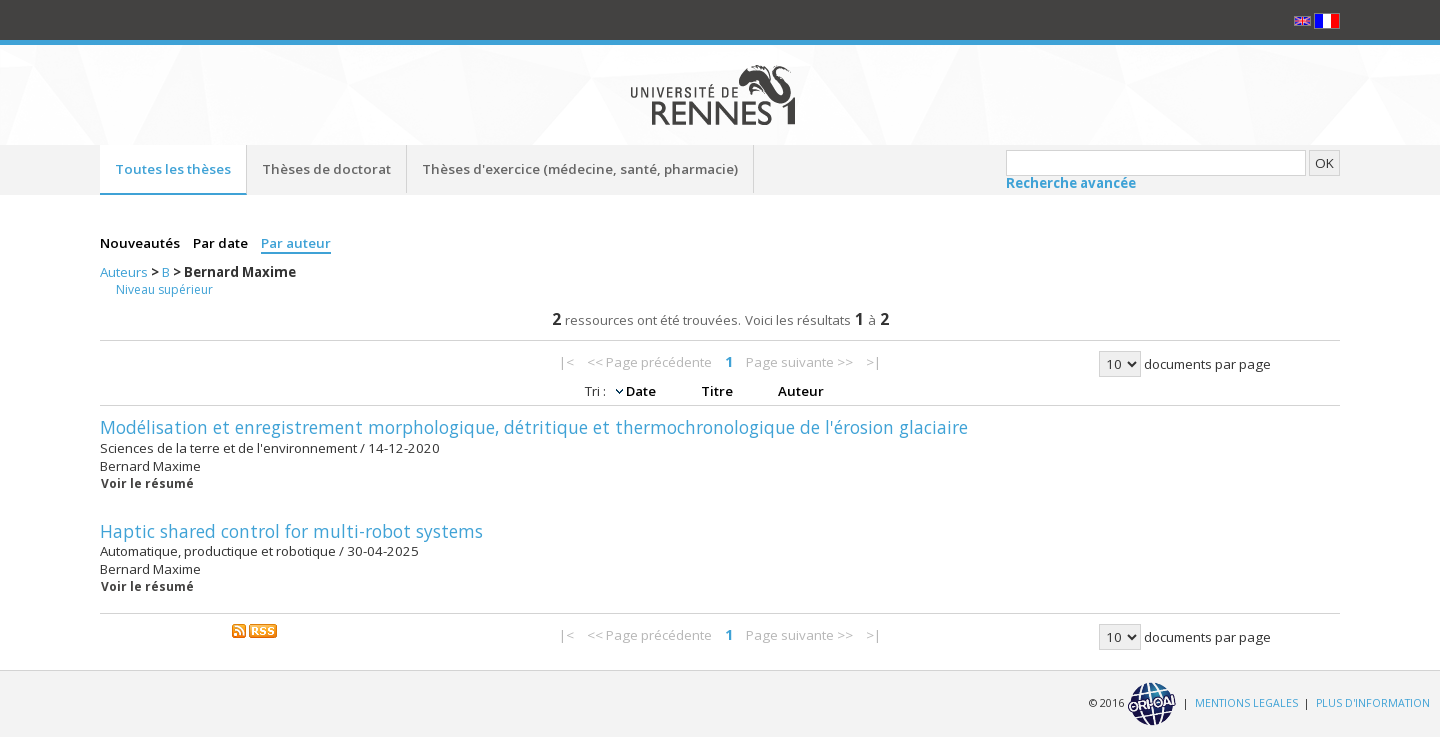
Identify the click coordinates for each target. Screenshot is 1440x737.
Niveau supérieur (164, 289)
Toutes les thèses (173, 169)
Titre (718, 391)
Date (642, 391)
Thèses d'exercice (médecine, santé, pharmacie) (580, 169)
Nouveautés (141, 243)
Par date (222, 243)
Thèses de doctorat (326, 169)
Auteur (801, 391)
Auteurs (125, 272)
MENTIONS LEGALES (1246, 703)
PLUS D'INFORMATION (1373, 703)
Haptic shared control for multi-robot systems (291, 531)
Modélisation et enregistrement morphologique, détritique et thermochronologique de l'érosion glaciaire (534, 427)
